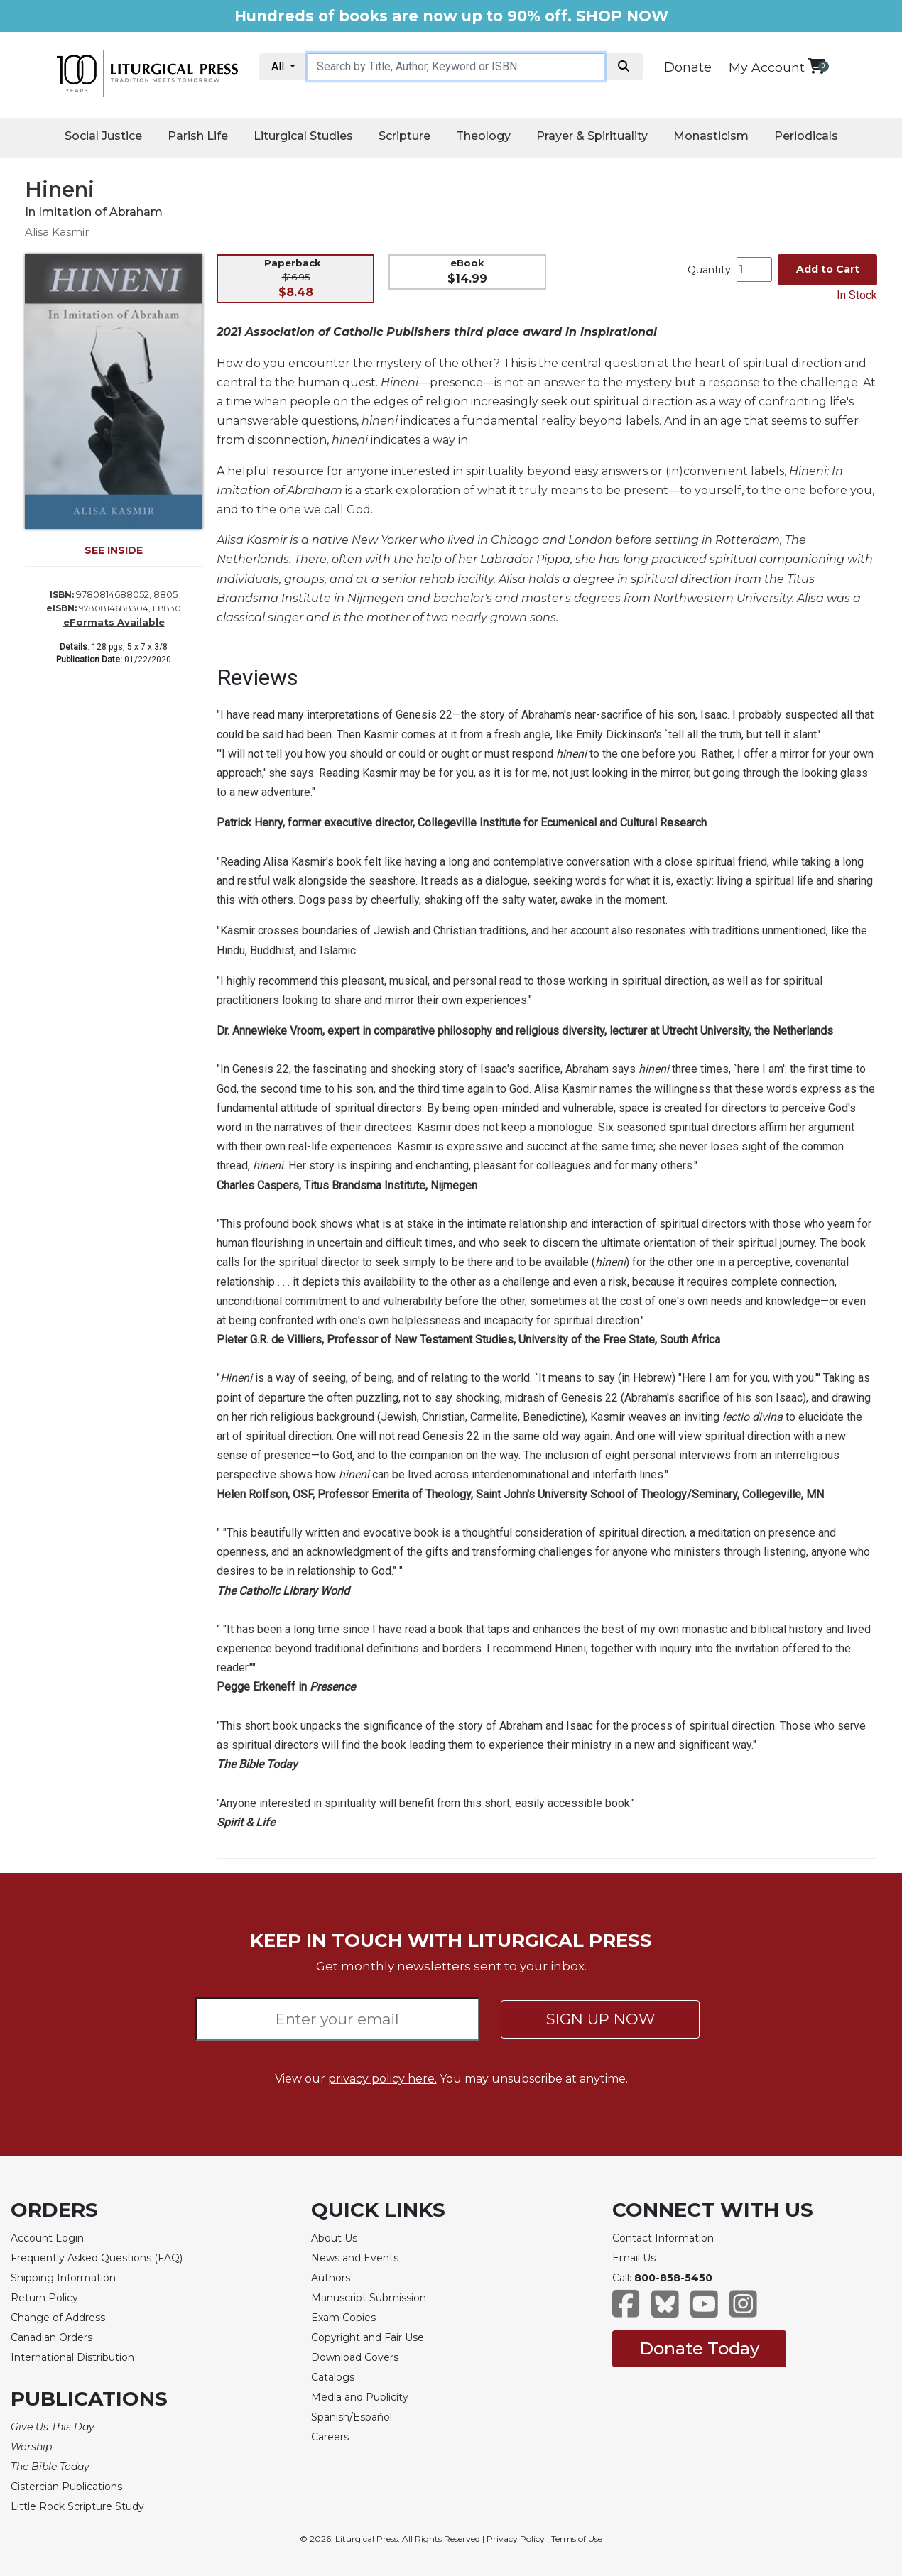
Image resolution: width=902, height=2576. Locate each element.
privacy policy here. (382, 2078)
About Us (334, 2238)
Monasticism (711, 136)
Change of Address (58, 2317)
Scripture (404, 136)
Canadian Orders (51, 2337)
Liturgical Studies (303, 136)
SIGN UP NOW (600, 2019)
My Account (767, 67)
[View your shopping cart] (816, 65)
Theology (483, 136)
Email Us (634, 2258)
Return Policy (44, 2297)
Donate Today (699, 2348)
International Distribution (72, 2357)
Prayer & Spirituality (592, 136)
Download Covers (354, 2357)
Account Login (47, 2238)
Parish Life (198, 136)
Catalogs (332, 2377)
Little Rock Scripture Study (77, 2506)
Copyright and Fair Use (367, 2337)
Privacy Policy (516, 2538)
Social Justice (103, 136)
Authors (330, 2277)
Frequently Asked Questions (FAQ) (97, 2258)
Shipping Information (63, 2277)
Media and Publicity (359, 2397)
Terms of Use (576, 2538)
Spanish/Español (351, 2417)
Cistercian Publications (66, 2486)
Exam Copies (343, 2317)
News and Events (354, 2258)
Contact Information (663, 2238)
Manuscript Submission (368, 2297)
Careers (330, 2436)
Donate (688, 67)
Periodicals (806, 136)
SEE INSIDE (114, 550)
